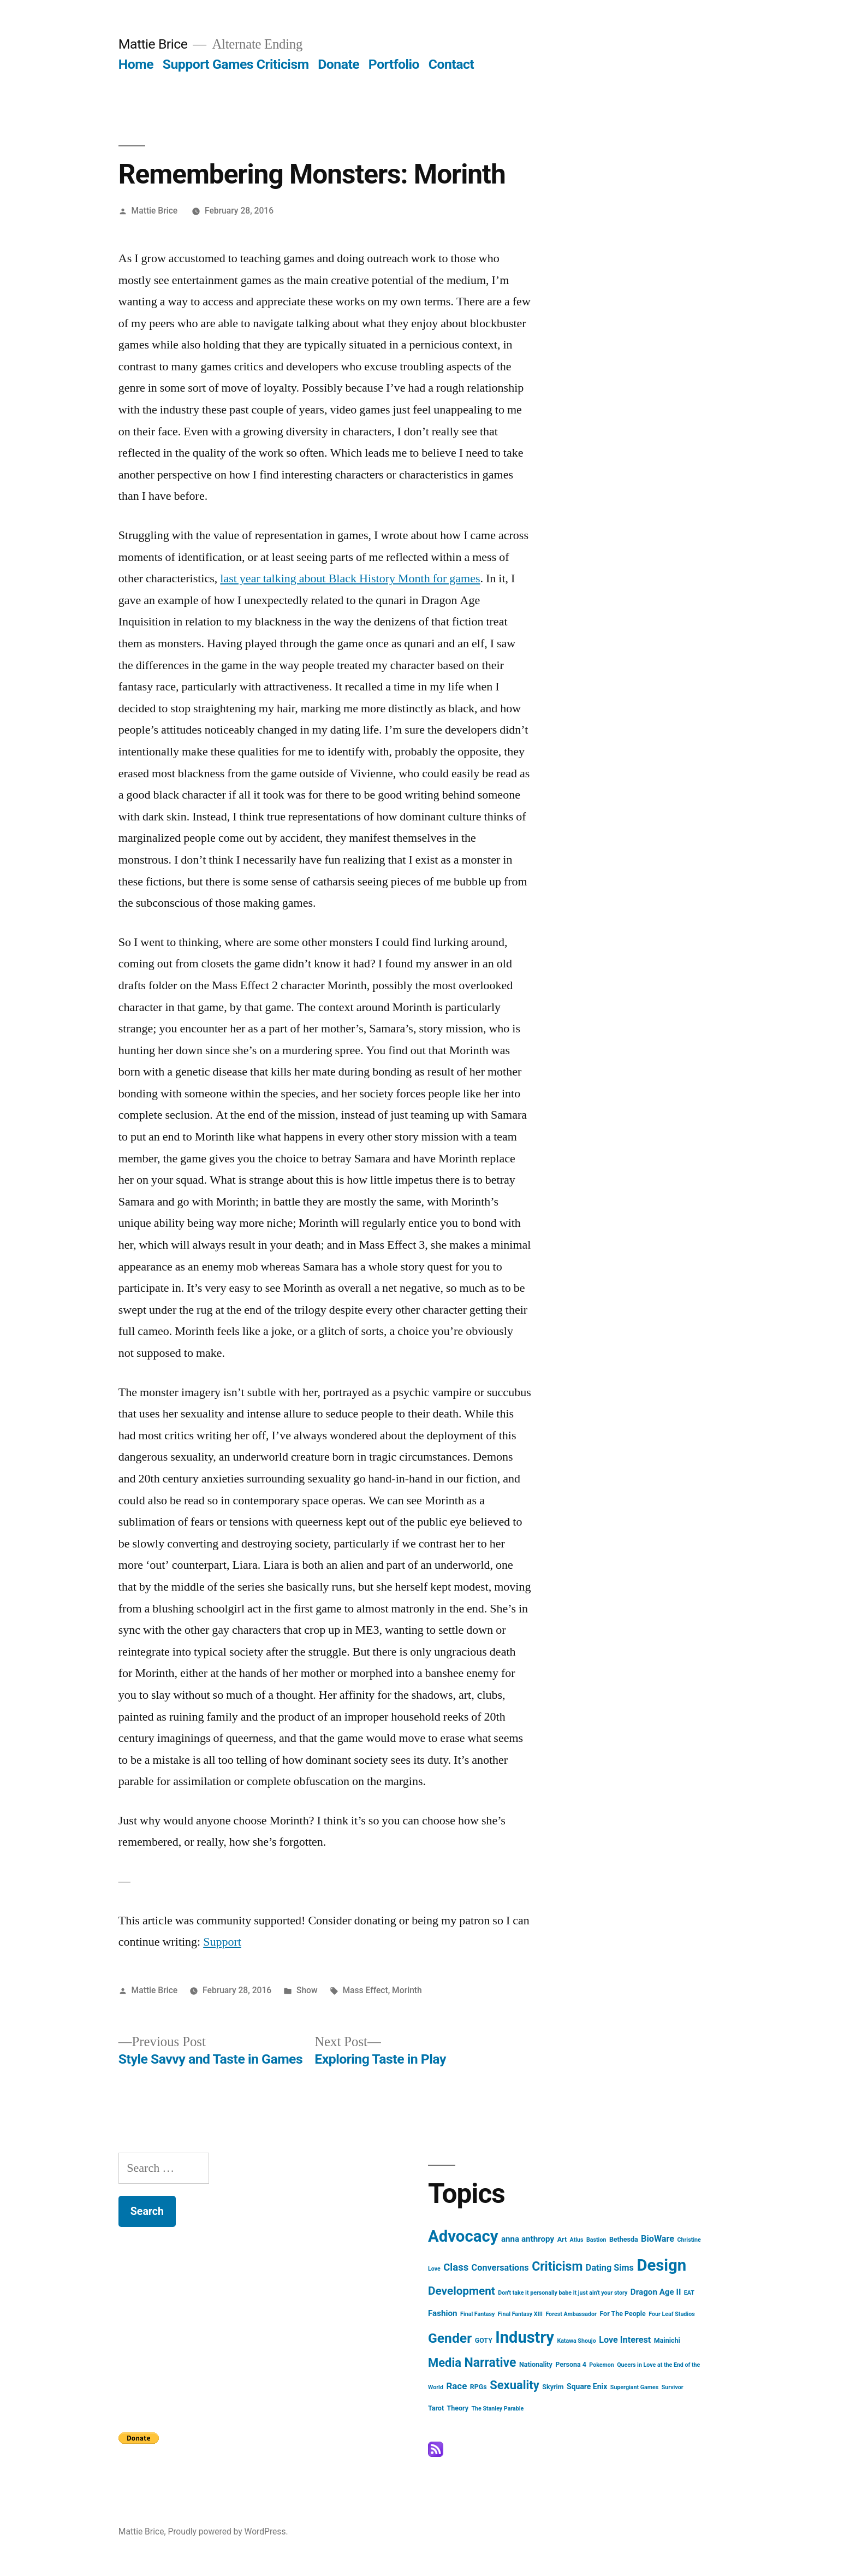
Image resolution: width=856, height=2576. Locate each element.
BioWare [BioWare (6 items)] (657, 2239)
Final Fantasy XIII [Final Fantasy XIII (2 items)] (520, 2314)
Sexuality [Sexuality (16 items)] (514, 2385)
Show (307, 1990)
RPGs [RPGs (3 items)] (478, 2387)
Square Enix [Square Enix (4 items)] (587, 2386)
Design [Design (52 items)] (661, 2265)
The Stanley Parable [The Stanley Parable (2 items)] (498, 2408)
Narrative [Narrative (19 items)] (490, 2362)
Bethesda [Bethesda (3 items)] (623, 2239)
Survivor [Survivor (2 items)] (672, 2387)
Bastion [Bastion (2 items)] (596, 2239)
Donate (338, 64)
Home (135, 64)
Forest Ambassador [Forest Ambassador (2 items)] (571, 2314)
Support (222, 1941)
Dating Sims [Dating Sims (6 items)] (610, 2267)
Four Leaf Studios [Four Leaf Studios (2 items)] (671, 2314)
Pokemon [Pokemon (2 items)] (601, 2364)
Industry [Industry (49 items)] (524, 2337)
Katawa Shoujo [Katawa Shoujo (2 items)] (576, 2340)
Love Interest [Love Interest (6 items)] (625, 2340)
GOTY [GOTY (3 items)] (483, 2340)
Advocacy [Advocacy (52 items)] (463, 2236)
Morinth (407, 1990)
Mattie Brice (153, 44)
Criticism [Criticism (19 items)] (557, 2266)
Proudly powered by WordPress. (228, 2531)
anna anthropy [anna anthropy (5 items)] (527, 2239)
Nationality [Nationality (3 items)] (535, 2364)
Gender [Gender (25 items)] (450, 2338)
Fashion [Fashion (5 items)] (442, 2313)
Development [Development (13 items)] (461, 2290)
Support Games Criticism (236, 64)
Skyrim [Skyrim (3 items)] (552, 2387)
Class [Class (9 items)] (455, 2267)
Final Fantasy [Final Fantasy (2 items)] (477, 2314)
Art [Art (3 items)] (562, 2239)
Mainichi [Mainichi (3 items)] (667, 2340)
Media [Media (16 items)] (444, 2363)
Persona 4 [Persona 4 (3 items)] (570, 2364)
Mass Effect (365, 1990)
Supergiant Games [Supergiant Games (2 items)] (634, 2387)
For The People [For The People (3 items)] (622, 2313)
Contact (451, 64)
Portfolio (393, 64)
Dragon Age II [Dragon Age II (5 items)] (656, 2292)
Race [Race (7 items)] (456, 2385)
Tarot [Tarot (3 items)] (436, 2408)
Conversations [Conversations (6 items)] (500, 2267)
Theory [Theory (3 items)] (457, 2408)
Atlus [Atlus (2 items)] (577, 2239)
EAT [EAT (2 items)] (689, 2292)
